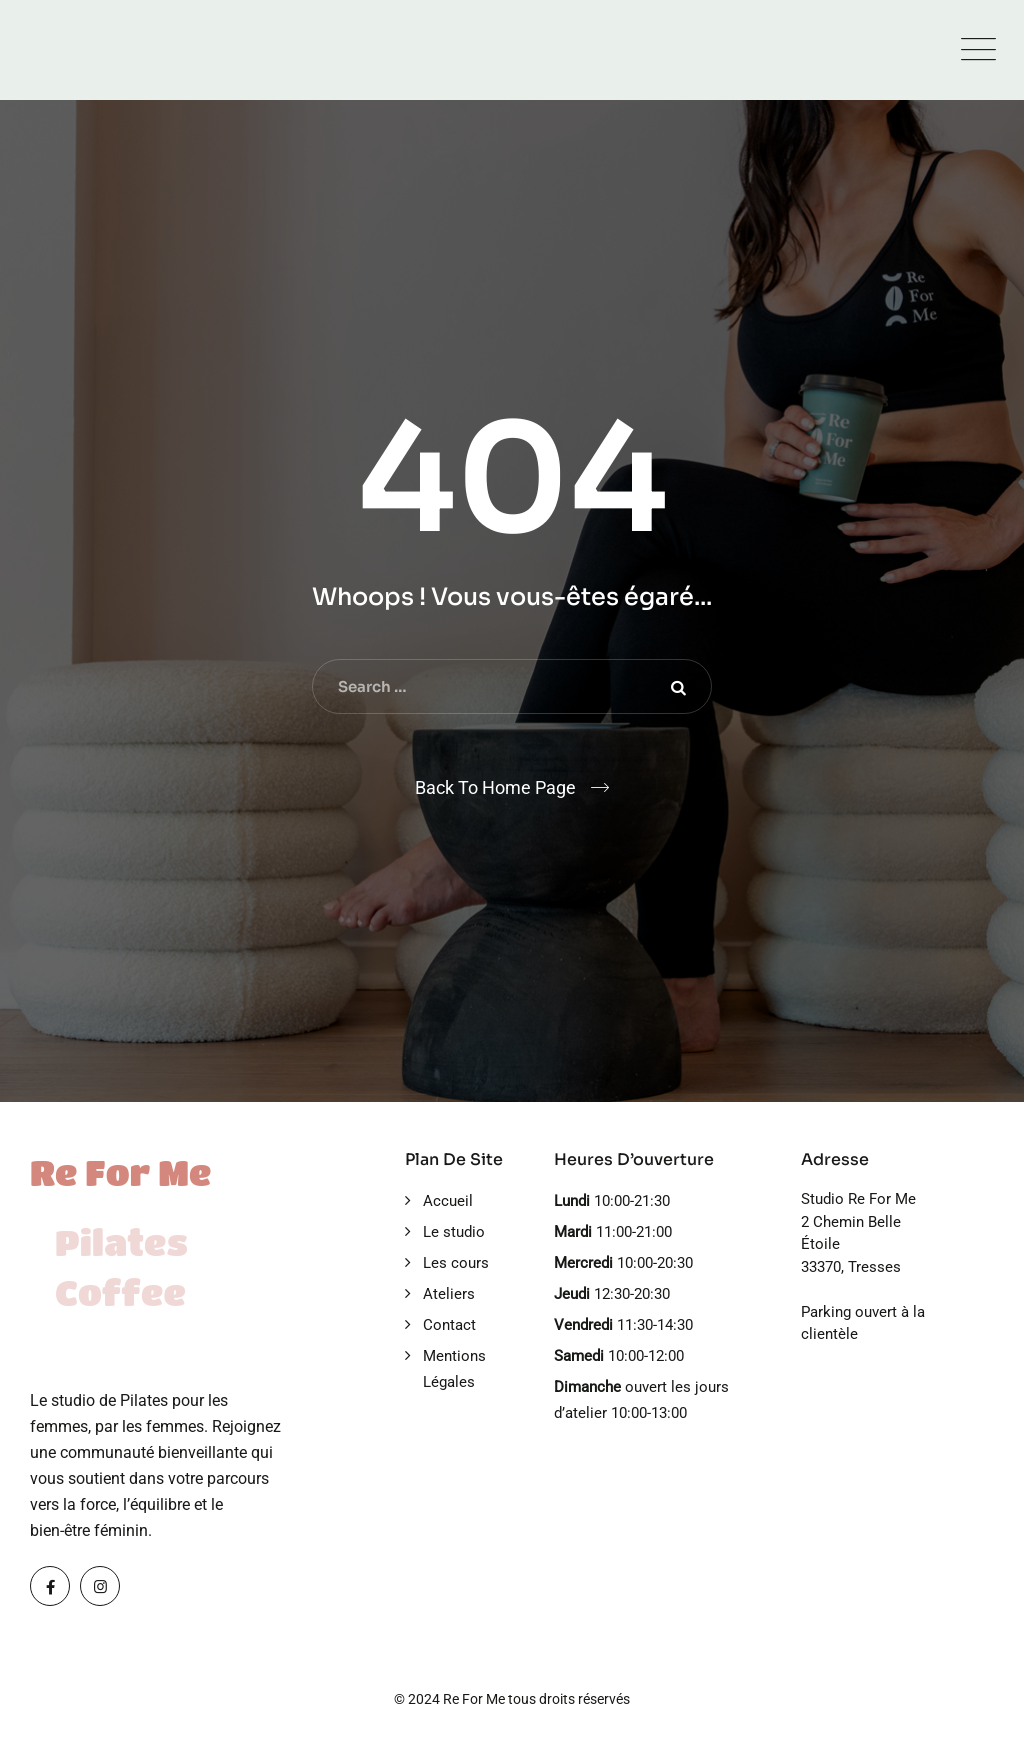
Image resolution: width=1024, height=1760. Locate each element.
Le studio (454, 1232)
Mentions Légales (454, 1369)
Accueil (448, 1201)
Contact (449, 1325)
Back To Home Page (495, 787)
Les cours (456, 1263)
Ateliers (449, 1294)
